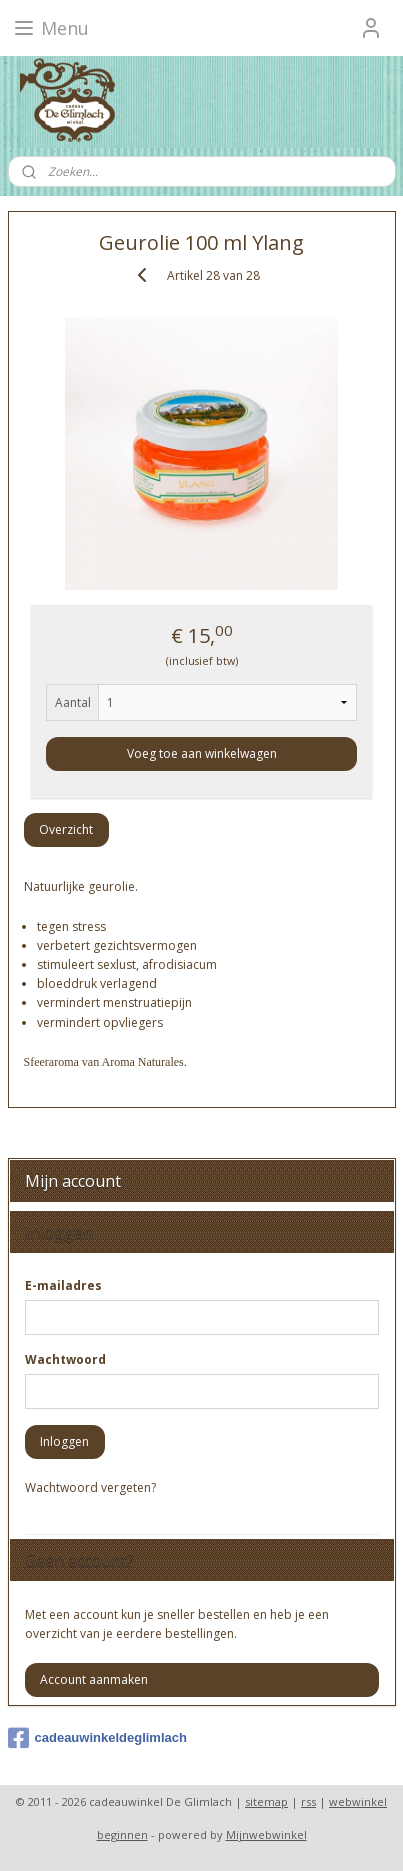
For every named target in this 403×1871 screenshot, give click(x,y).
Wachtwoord (65, 1359)
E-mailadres (63, 1285)
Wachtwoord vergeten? (90, 1487)
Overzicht (66, 829)
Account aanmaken (94, 1679)
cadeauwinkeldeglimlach (97, 1738)
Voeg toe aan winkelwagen (202, 753)
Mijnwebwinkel (266, 1834)
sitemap (266, 1801)
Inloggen (64, 1441)
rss (308, 1801)
